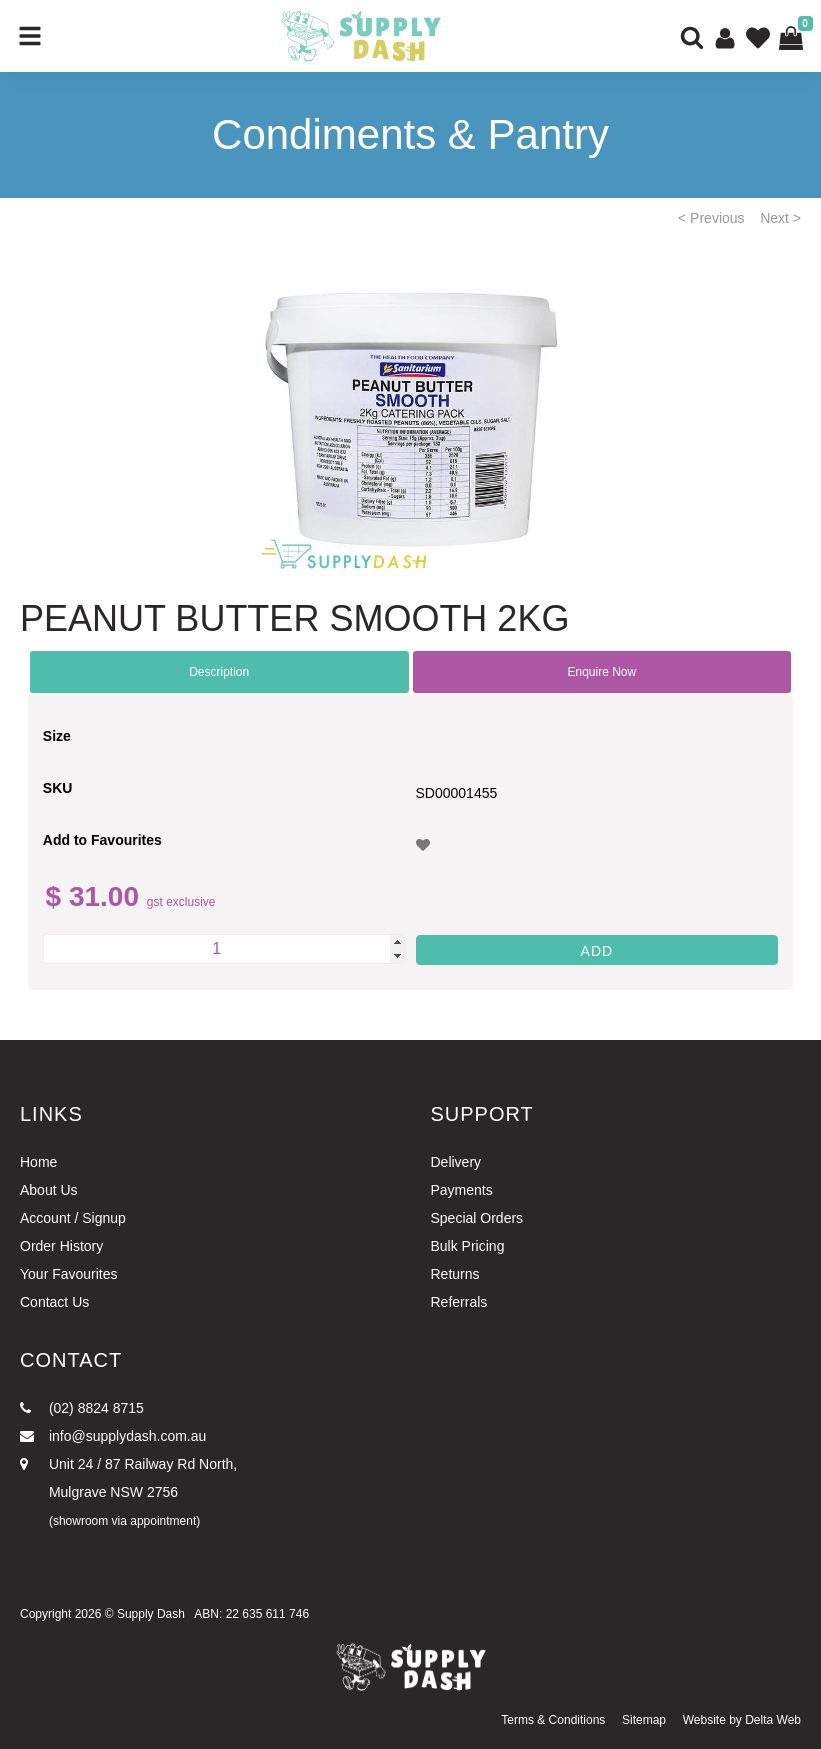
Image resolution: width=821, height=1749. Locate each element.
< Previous (711, 218)
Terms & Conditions (553, 1720)
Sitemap (644, 1720)
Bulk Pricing (468, 1246)
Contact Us (54, 1302)
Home (38, 1162)
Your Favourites (69, 1274)
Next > (780, 218)
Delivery (456, 1162)
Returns (455, 1274)
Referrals (459, 1302)
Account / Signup (73, 1218)
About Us (49, 1190)
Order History (61, 1246)
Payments (462, 1190)
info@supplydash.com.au (113, 1436)
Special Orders (477, 1218)
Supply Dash (151, 1614)
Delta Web (773, 1720)
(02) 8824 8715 (82, 1408)
